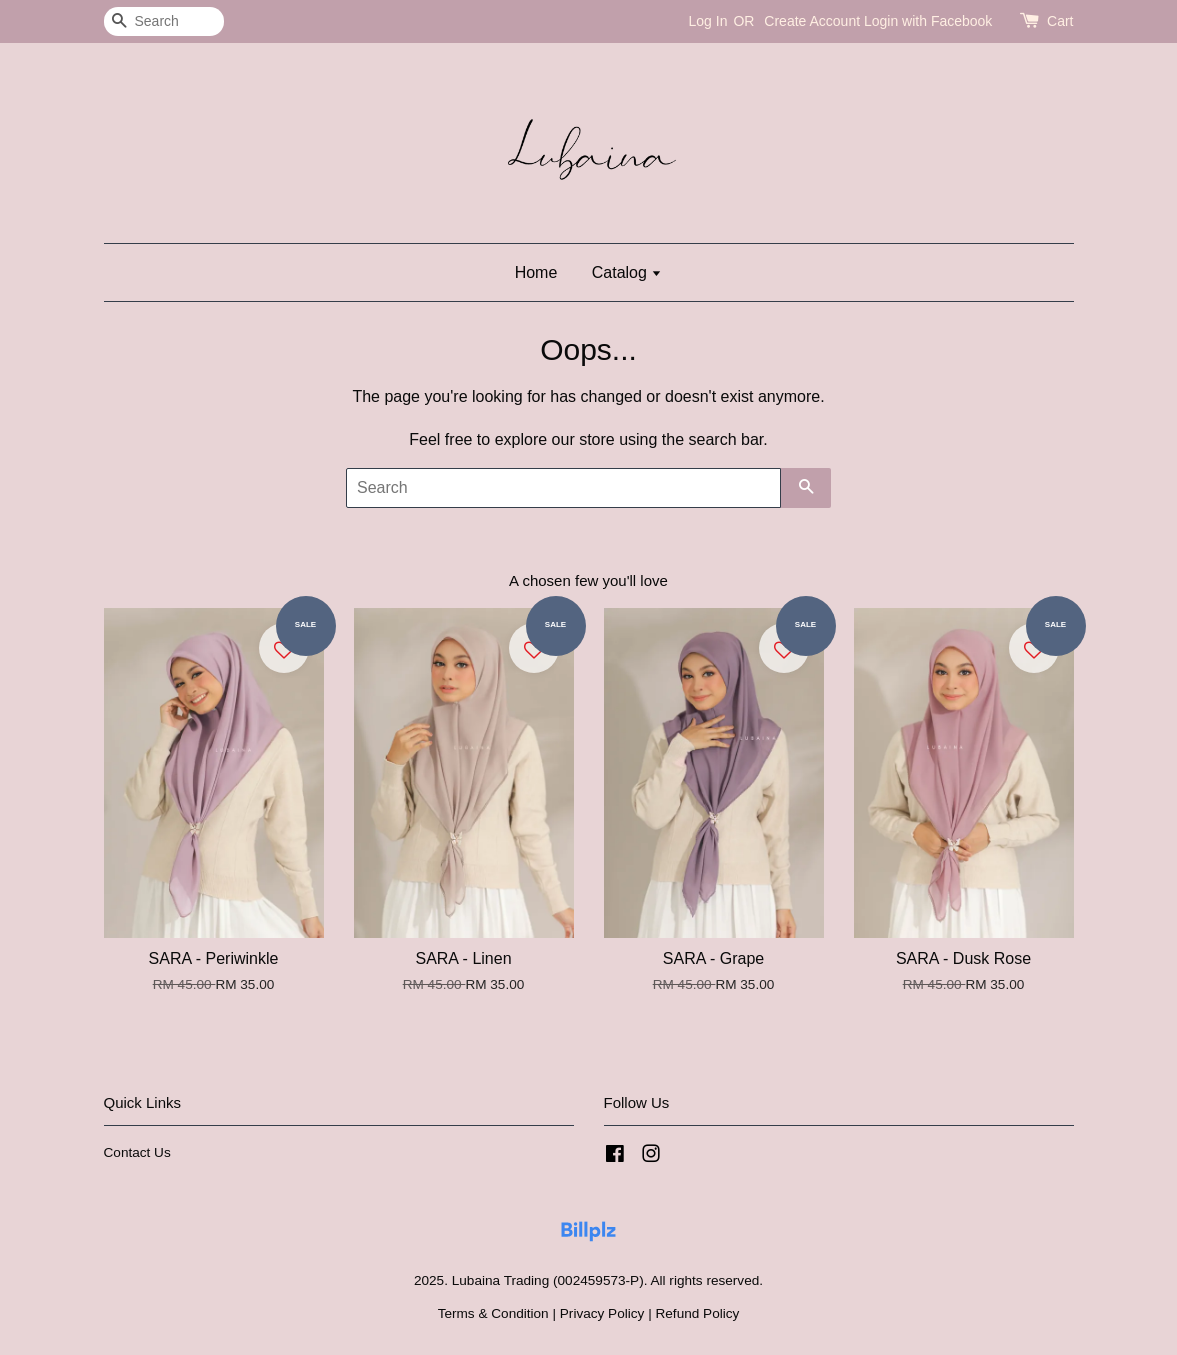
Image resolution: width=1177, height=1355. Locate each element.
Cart (1060, 21)
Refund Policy (697, 1313)
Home (536, 272)
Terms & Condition (493, 1313)
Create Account (812, 21)
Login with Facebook (928, 21)
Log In (708, 21)
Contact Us (137, 1152)
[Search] (164, 21)
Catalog (627, 272)
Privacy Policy (602, 1313)
